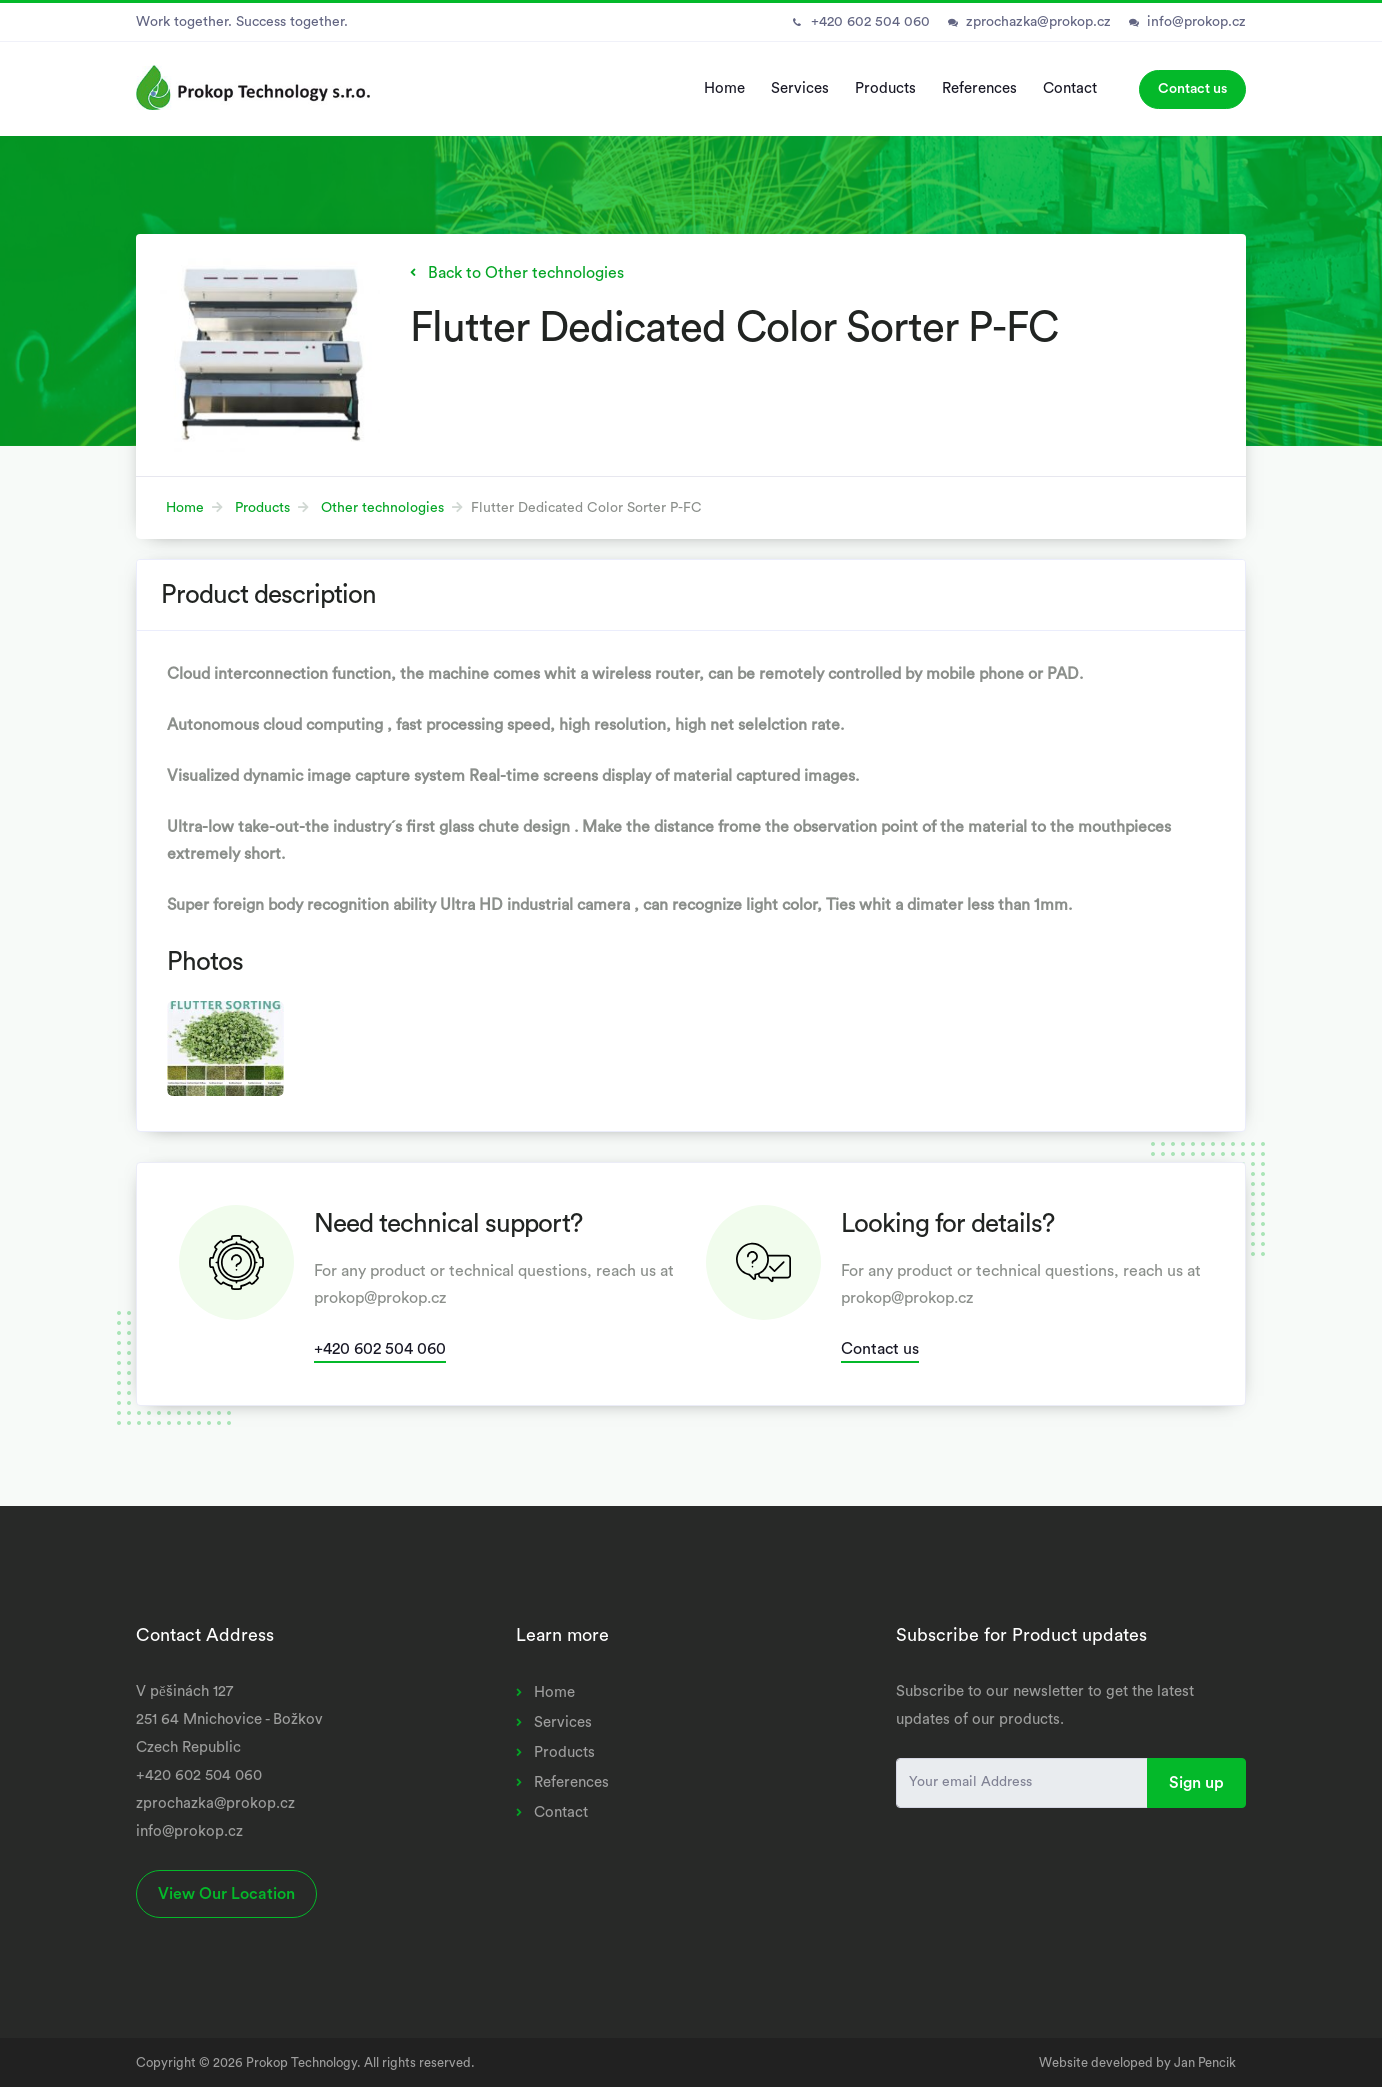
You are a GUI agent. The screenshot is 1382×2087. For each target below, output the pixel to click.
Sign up (1196, 1783)
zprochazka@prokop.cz (1038, 22)
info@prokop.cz (1196, 22)
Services (800, 88)
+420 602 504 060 (870, 22)
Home (724, 88)
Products (885, 88)
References (979, 88)
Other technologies (382, 508)
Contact (1070, 88)
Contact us (1192, 89)
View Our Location (226, 1894)
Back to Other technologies (526, 273)
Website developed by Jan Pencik (1137, 2062)
